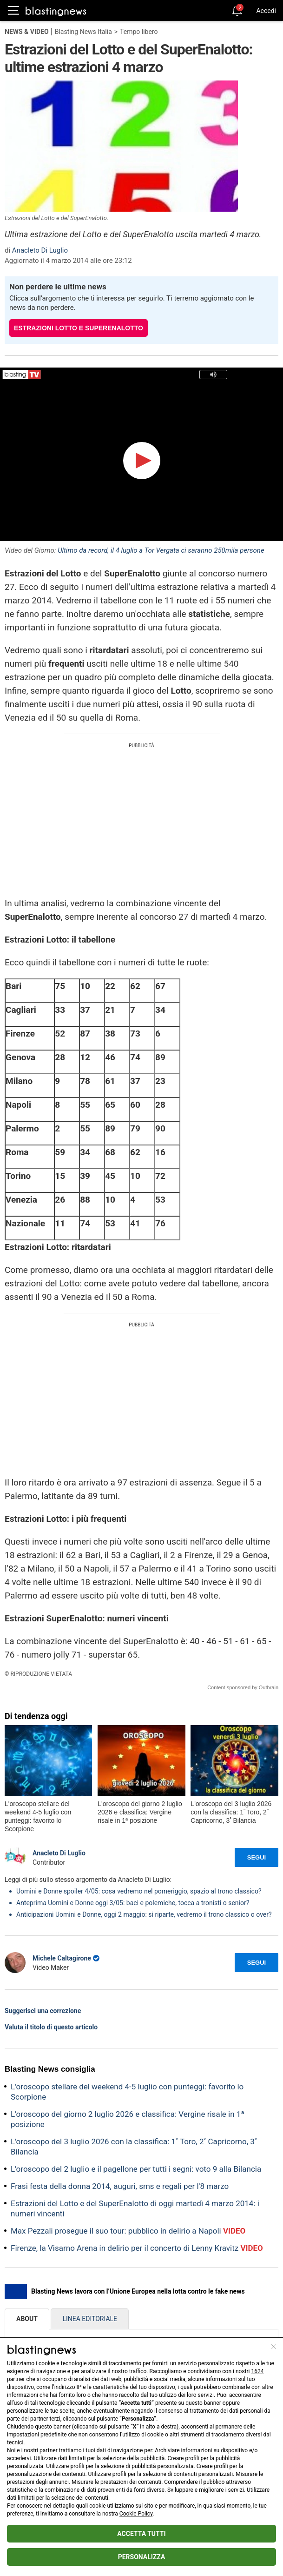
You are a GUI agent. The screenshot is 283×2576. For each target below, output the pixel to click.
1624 (257, 2371)
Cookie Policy (135, 2513)
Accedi (266, 10)
